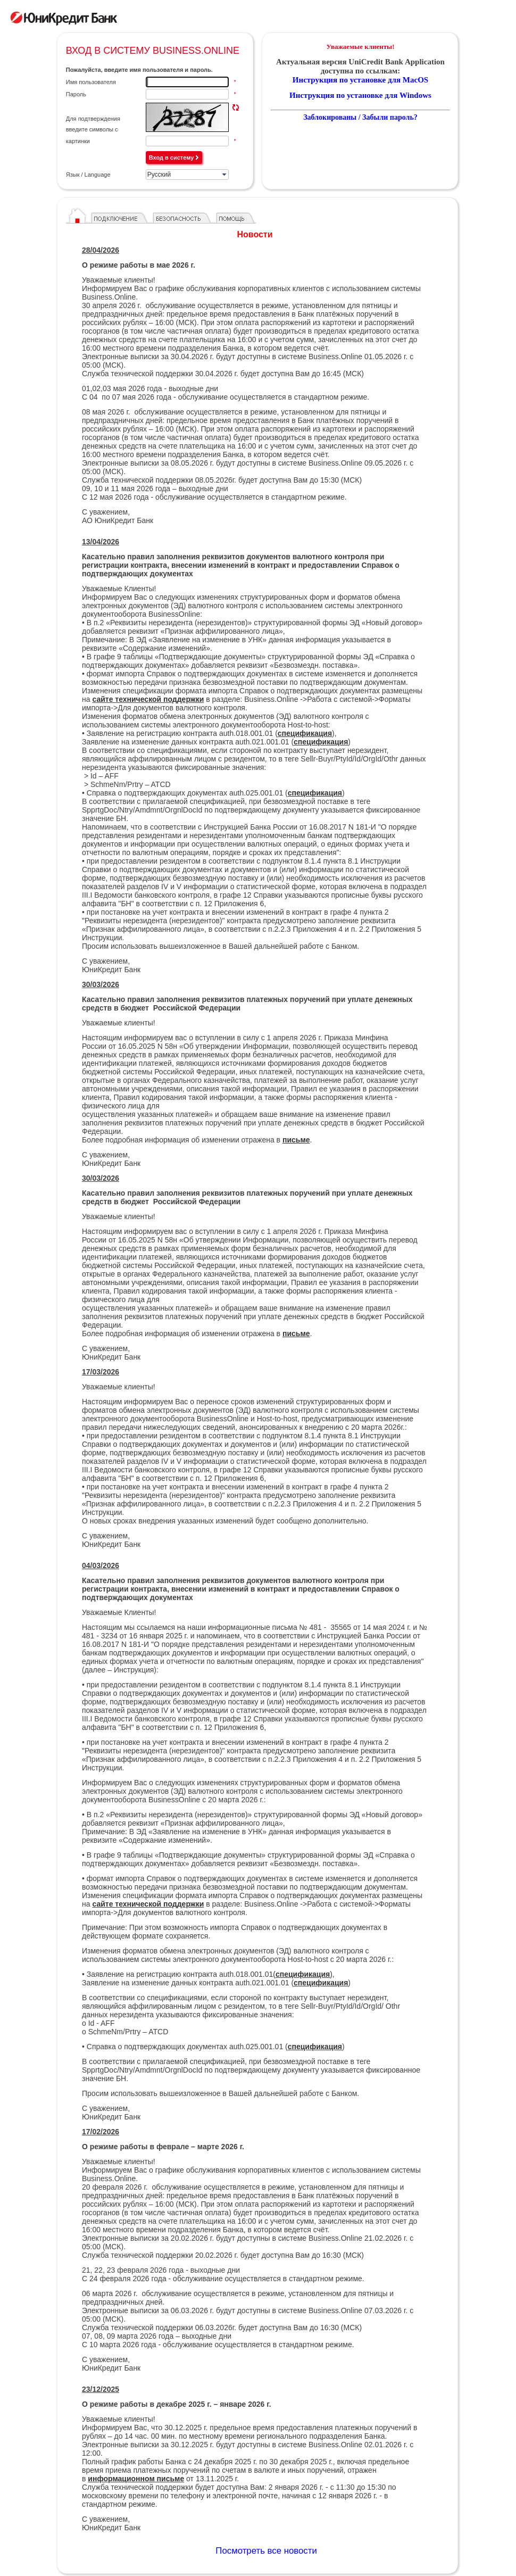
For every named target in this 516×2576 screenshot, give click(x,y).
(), (304, 1974)
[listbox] (187, 174)
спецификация (321, 742)
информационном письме (136, 2478)
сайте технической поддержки (148, 699)
